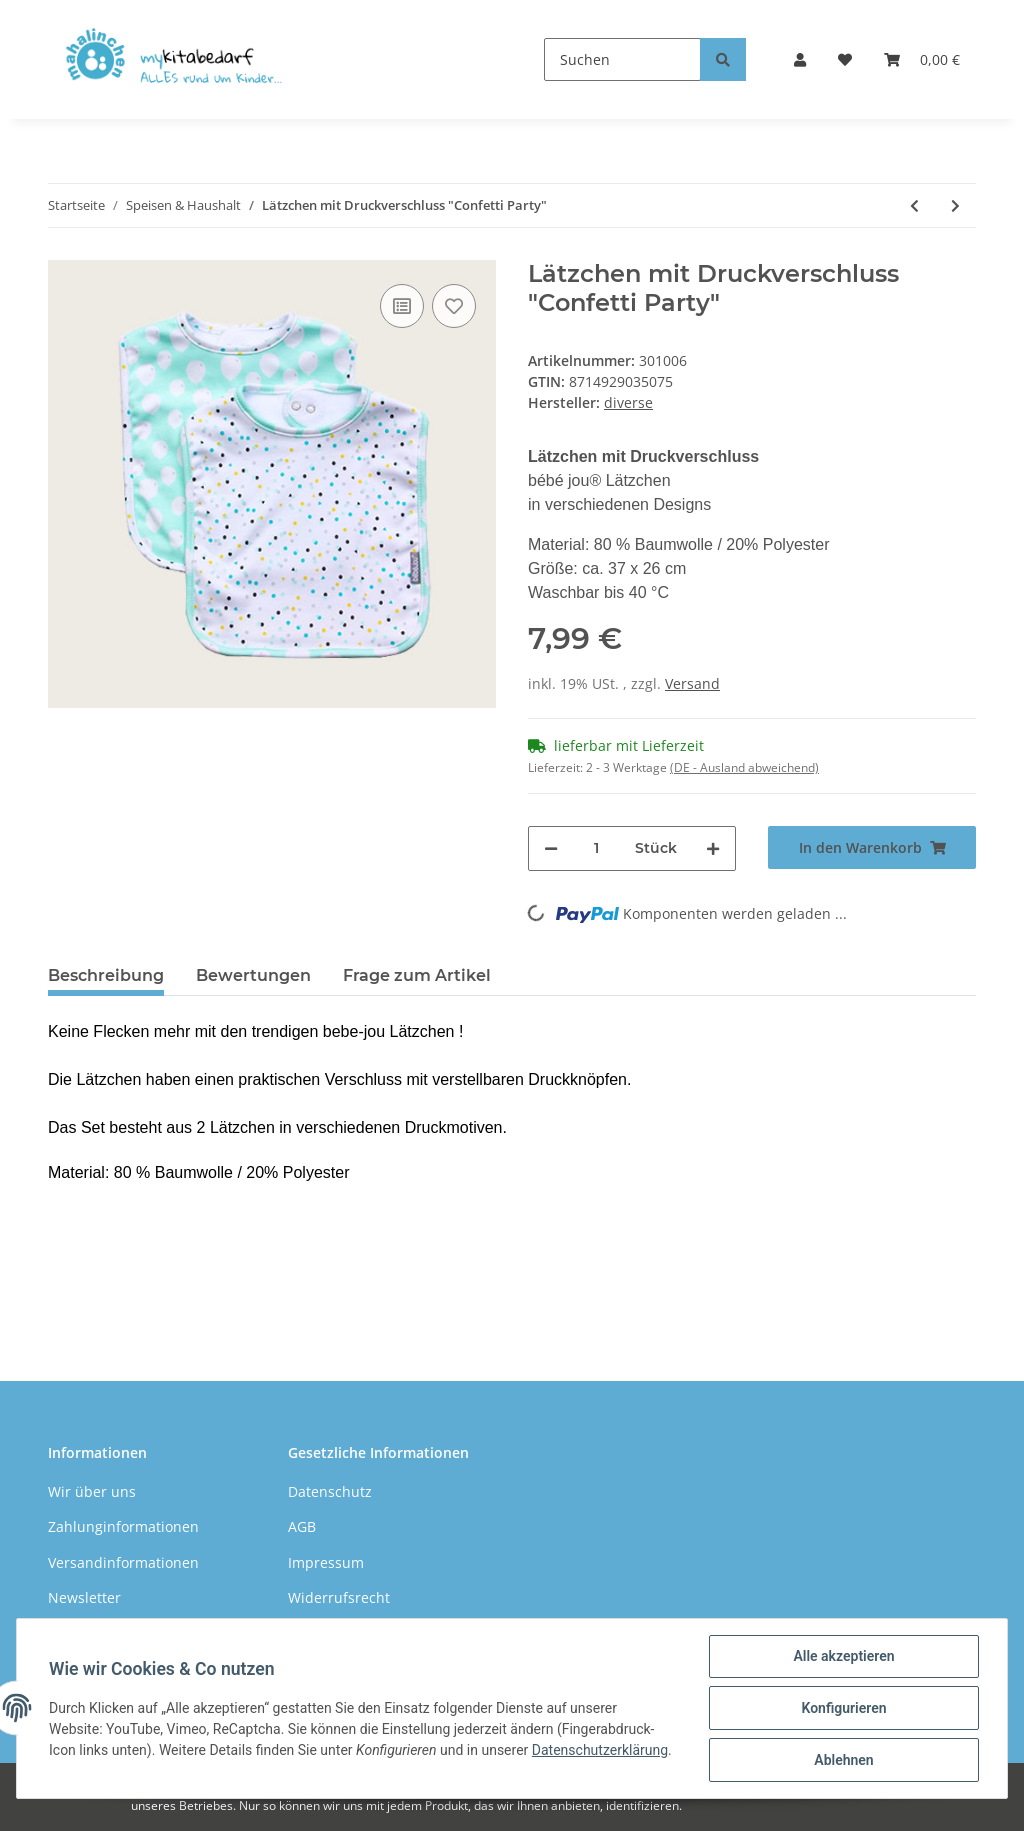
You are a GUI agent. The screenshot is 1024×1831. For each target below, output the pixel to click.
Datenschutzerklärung (600, 1750)
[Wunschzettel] (845, 59)
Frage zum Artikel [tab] (417, 975)
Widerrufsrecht (339, 1597)
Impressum (326, 1562)
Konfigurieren (843, 1708)
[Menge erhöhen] (713, 848)
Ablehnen (843, 1760)
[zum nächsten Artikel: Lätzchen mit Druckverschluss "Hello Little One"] (955, 205)
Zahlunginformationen (123, 1526)
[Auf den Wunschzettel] (454, 306)
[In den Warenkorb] (872, 847)
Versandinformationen (123, 1562)
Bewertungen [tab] (253, 975)
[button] (800, 59)
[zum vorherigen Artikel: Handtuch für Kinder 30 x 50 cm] (914, 205)
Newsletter (84, 1597)
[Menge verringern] (551, 848)
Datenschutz (330, 1491)
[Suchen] (622, 59)
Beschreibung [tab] (106, 975)
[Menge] (596, 848)
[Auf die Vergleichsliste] (402, 306)
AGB (302, 1526)
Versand (692, 683)
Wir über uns (92, 1491)
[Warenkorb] (922, 59)
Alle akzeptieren (843, 1656)
